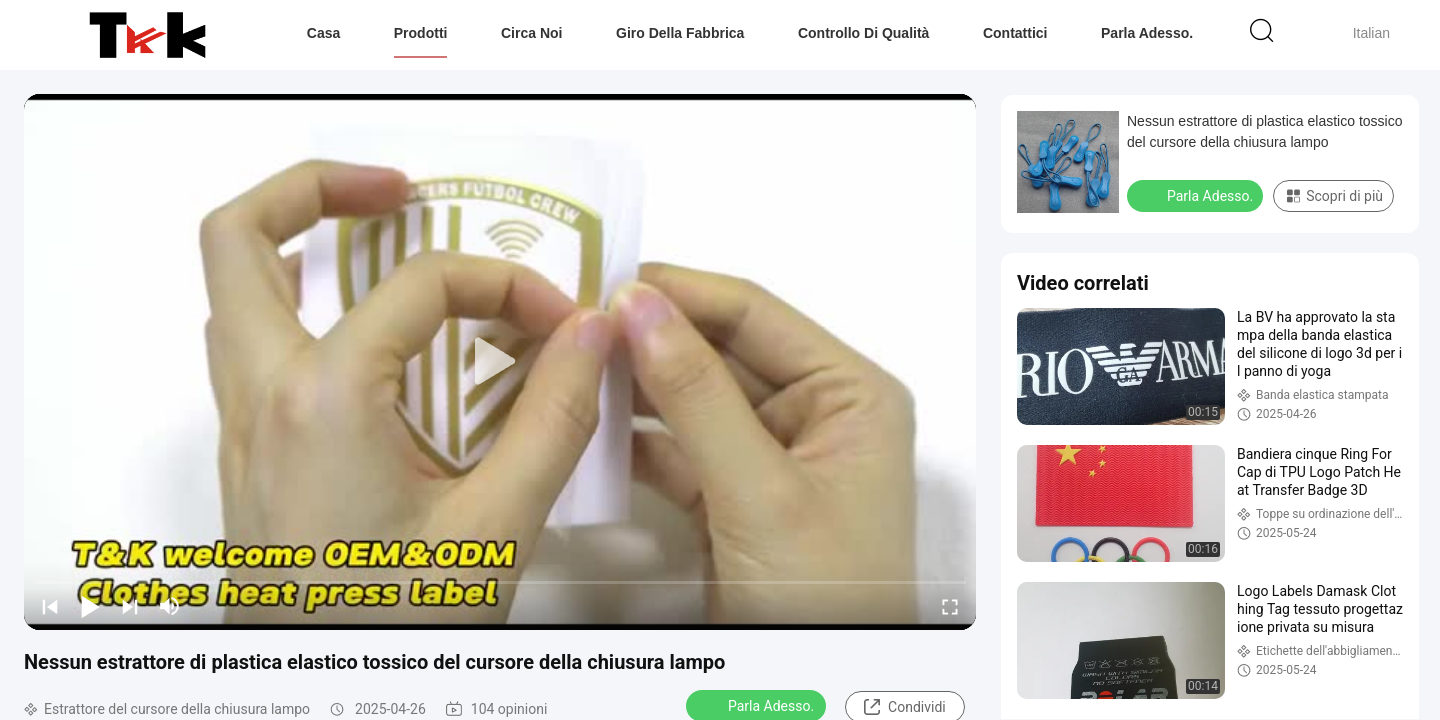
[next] (130, 606)
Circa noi (531, 33)
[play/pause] (90, 606)
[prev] (50, 606)
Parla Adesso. (1147, 33)
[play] (500, 362)
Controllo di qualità (863, 33)
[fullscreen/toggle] (950, 606)
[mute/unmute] (170, 606)
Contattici (1015, 33)
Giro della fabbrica (680, 33)
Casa (323, 33)
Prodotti (421, 33)
